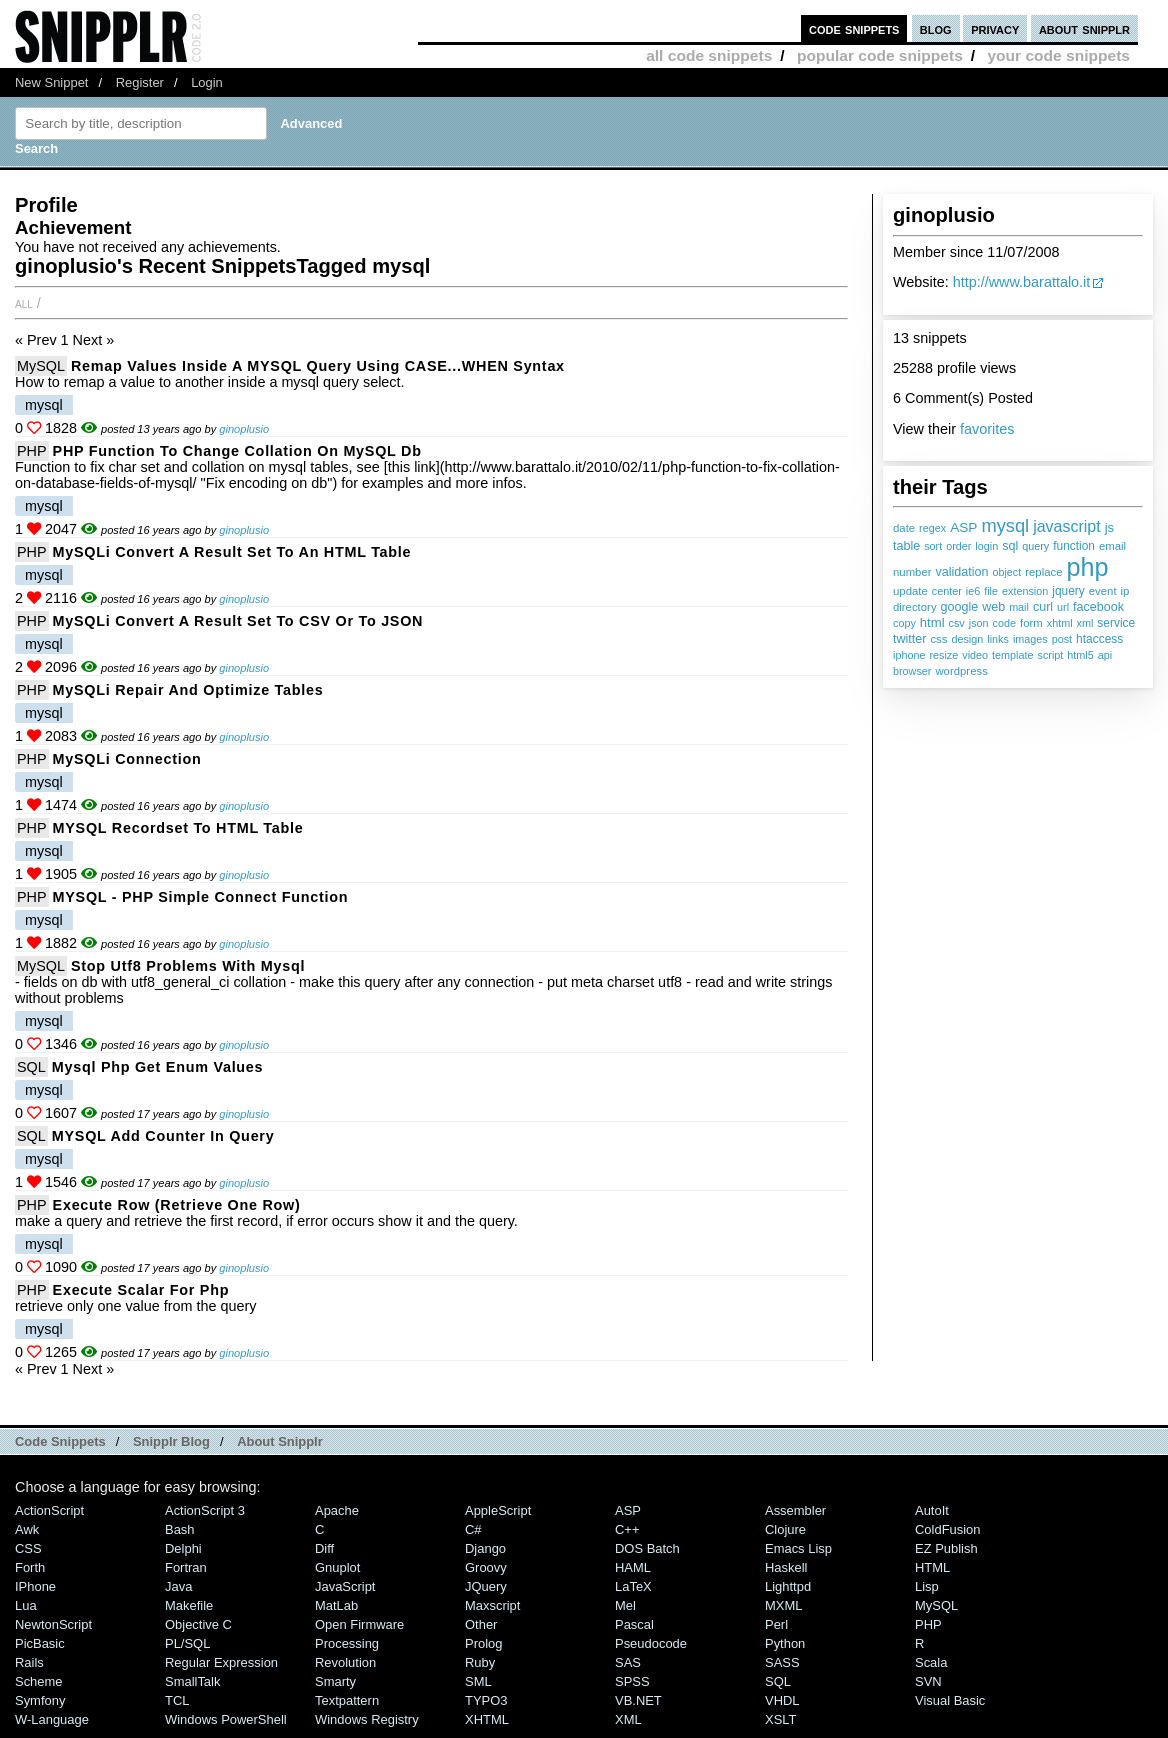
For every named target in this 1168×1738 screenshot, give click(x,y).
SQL (31, 1067)
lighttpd (788, 1586)
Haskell (786, 1567)
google (960, 607)
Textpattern (347, 1700)
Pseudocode (651, 1643)
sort (933, 546)
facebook (1098, 607)
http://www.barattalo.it (1022, 282)
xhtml (1060, 623)
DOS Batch (647, 1548)
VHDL (782, 1700)
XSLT (780, 1719)
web (993, 607)
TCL (177, 1700)
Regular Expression (221, 1662)
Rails (29, 1662)
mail (1019, 607)
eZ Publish (946, 1548)
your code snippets (1058, 55)
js (1109, 527)
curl (1043, 607)
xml (1085, 623)
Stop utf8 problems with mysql (188, 966)
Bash (180, 1529)
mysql (1005, 525)
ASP (963, 527)
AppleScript (498, 1510)
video (975, 655)
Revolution (345, 1662)
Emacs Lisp (798, 1548)
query (1035, 546)
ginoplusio (244, 429)
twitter (909, 639)
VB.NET (638, 1700)
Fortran (186, 1567)
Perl (776, 1624)
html (932, 622)
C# (473, 1529)
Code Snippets (60, 1441)
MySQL (41, 366)
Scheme (39, 1681)
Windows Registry (367, 1719)
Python (785, 1643)
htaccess (1099, 639)
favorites (987, 429)
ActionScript (49, 1510)
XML (628, 1719)
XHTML (487, 1719)
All (24, 303)
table (906, 546)
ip (1125, 591)
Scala (931, 1662)
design (967, 639)
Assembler (795, 1510)
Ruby (480, 1662)
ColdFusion (948, 1529)
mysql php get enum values (158, 1067)
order (958, 546)
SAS (628, 1662)
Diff (324, 1548)
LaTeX (633, 1586)
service (1116, 623)
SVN (928, 1681)
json (979, 623)
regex (932, 528)
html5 (1080, 655)
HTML (932, 1567)
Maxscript (492, 1605)
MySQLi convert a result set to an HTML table (232, 552)
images (1030, 639)
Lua (26, 1605)
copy (904, 623)
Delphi (183, 1548)
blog (936, 28)
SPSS (632, 1681)
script (1050, 655)
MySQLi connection (127, 759)
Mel (625, 1605)
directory (915, 607)
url (1063, 607)
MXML (783, 1605)
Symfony (40, 1700)
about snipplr (1084, 28)
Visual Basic (950, 1700)
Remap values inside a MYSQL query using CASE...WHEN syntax (318, 366)
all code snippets (709, 55)
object (1006, 572)
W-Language (52, 1719)
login (986, 546)
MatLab (336, 1605)
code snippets (854, 28)
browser (912, 671)
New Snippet (51, 82)
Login (207, 82)
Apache (337, 1510)
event (1103, 591)
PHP (32, 451)
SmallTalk (192, 1681)
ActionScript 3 (205, 1510)
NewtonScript (53, 1624)
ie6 (973, 591)
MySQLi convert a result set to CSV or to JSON (238, 621)
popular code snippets (880, 55)
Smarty (335, 1681)
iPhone (35, 1586)
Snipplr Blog (171, 1441)
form (1031, 623)
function (1074, 546)
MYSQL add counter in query (163, 1136)
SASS (782, 1662)
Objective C (198, 1624)
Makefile (189, 1605)
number (912, 572)
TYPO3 (486, 1700)
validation (962, 572)
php (1087, 567)
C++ (627, 1529)
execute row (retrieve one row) (177, 1205)
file (991, 591)
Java (178, 1586)
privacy (995, 28)
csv (957, 623)
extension (1025, 591)
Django (485, 1548)
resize (943, 655)
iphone (909, 655)
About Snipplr (280, 1441)
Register (140, 82)
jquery (1068, 591)
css (938, 639)
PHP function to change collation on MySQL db (237, 451)
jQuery (486, 1586)
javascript (1066, 526)
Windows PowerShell (226, 1719)
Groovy (486, 1567)
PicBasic (40, 1643)
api (1105, 655)
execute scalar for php (141, 1290)
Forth (30, 1567)
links (998, 639)
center (947, 591)
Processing (347, 1643)
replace (1043, 572)
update (910, 591)
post (1062, 639)
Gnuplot (337, 1567)
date (904, 528)
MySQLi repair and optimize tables (188, 690)
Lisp (927, 1586)
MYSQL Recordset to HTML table (178, 828)
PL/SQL (187, 1643)
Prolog (483, 1643)
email (1112, 546)
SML (478, 1681)
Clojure (785, 1529)
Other (481, 1624)
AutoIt (932, 1510)
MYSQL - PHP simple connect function (201, 897)
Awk (27, 1529)
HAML (633, 1567)
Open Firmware (359, 1624)
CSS (28, 1548)
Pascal (634, 1624)
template (1012, 655)
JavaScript (345, 1586)
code (1004, 623)
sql (1010, 546)
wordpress (961, 671)
